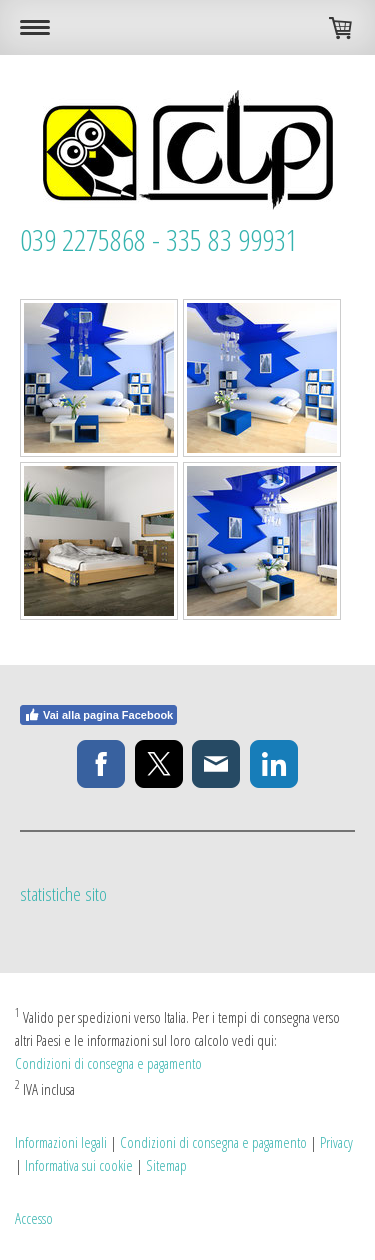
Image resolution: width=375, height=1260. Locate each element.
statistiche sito (63, 894)
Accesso (34, 1218)
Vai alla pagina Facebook (98, 715)
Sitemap (166, 1165)
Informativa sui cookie (79, 1165)
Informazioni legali (61, 1142)
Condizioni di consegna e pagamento (108, 1063)
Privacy (336, 1142)
